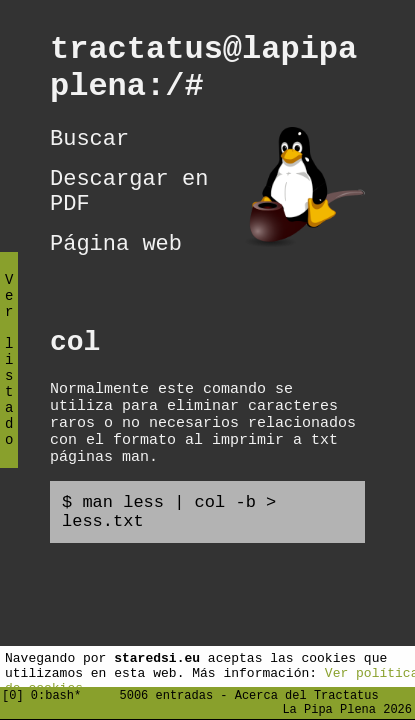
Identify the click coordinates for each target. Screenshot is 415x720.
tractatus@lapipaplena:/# (203, 74)
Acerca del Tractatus (307, 691)
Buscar (89, 154)
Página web (116, 274)
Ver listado (9, 376)
